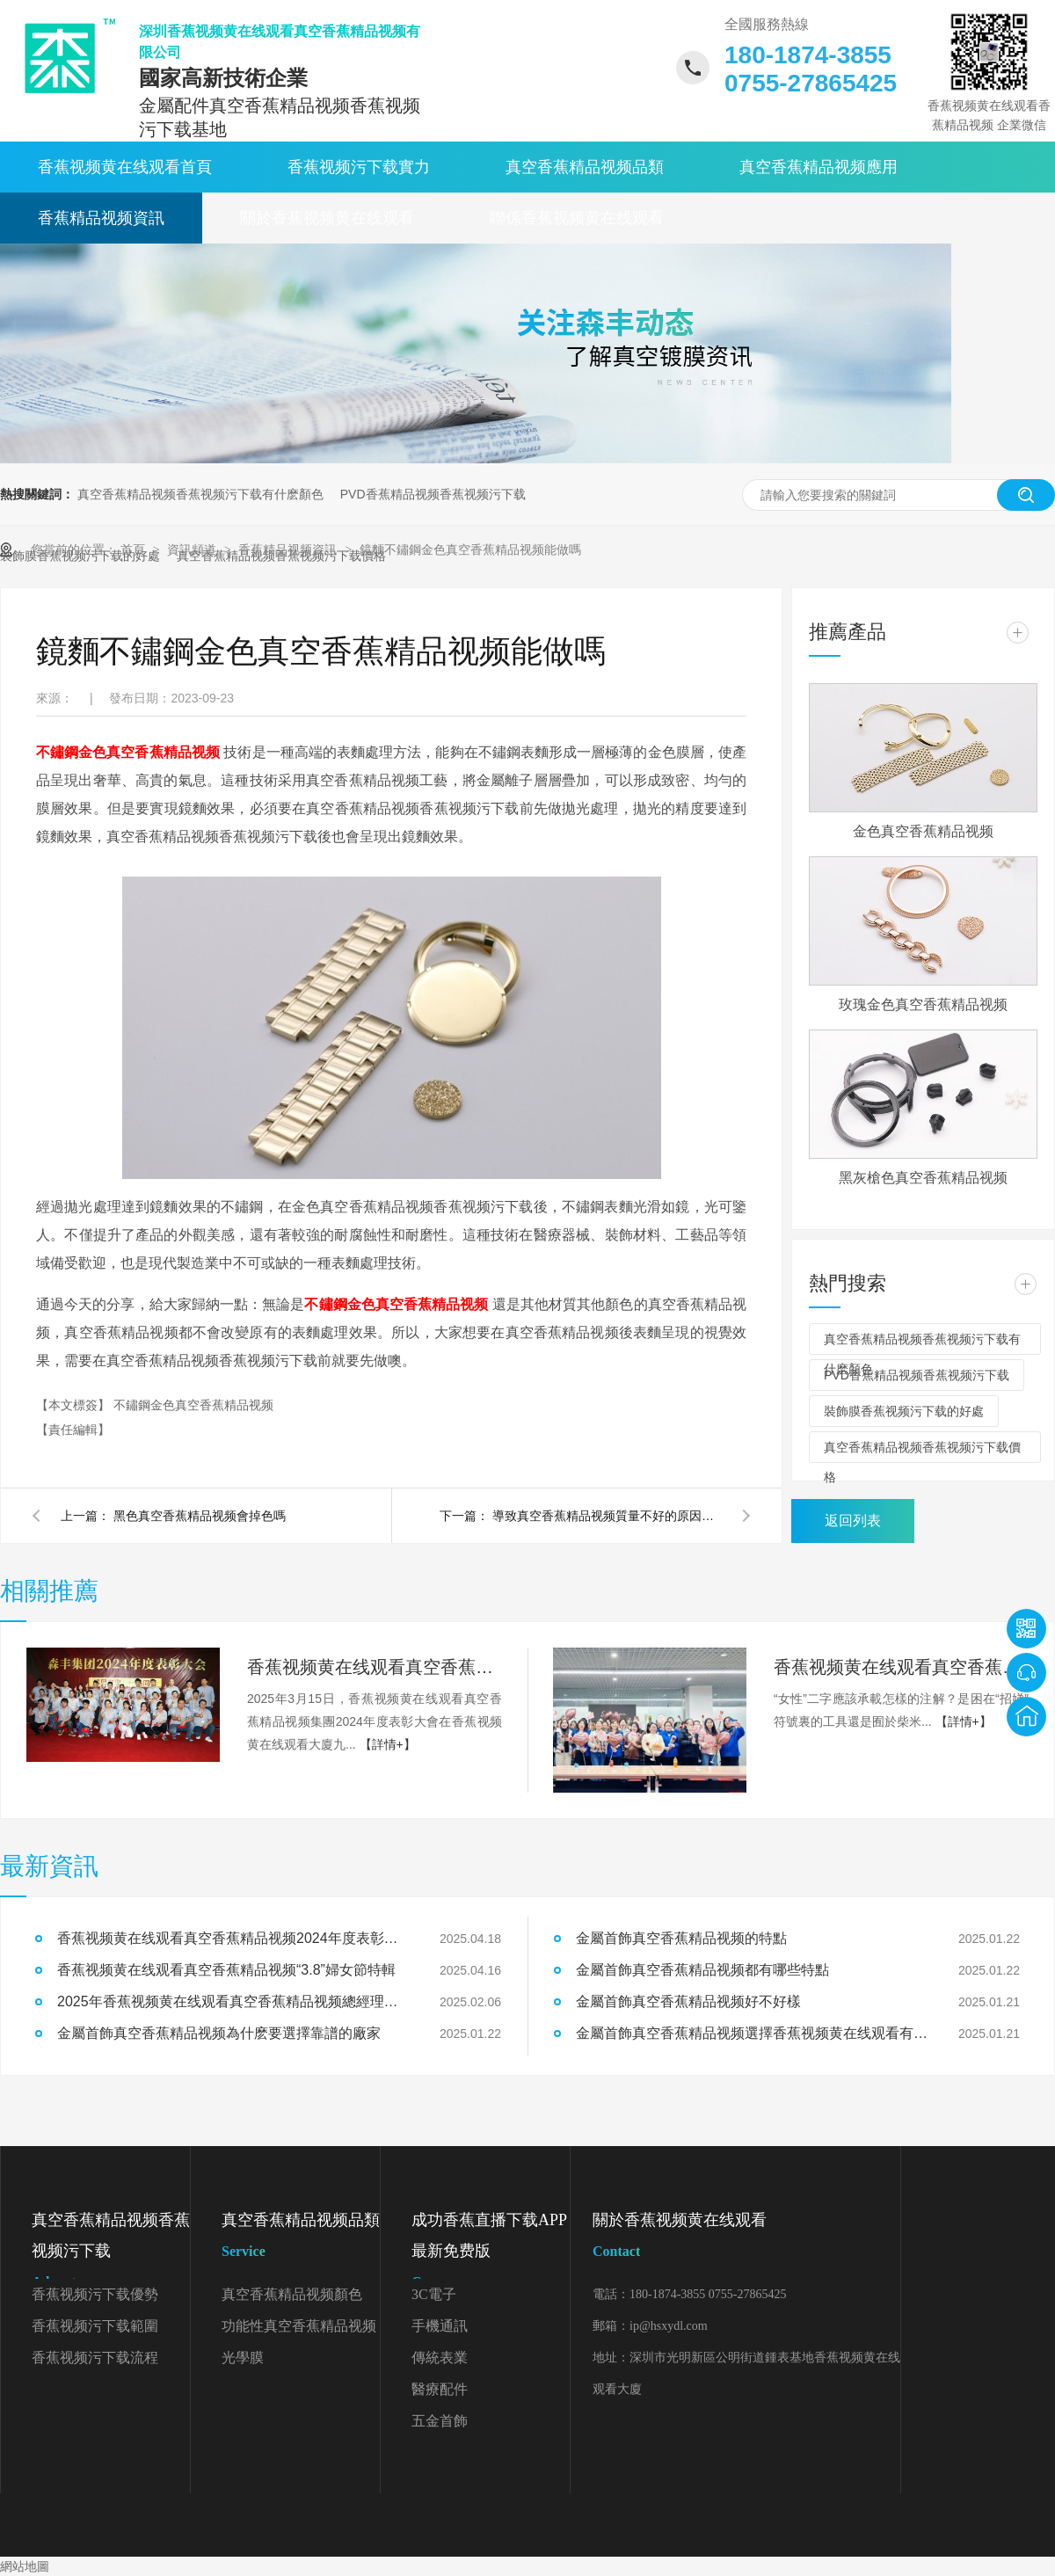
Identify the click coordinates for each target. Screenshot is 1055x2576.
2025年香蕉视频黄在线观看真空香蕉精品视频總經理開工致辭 (233, 2001)
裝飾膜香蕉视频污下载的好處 (904, 1411)
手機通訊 (439, 2325)
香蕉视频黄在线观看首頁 (125, 167)
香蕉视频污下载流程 (95, 2357)
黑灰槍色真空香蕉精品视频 (923, 1177)
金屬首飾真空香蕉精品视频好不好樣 (688, 2001)
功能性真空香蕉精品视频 (299, 2325)
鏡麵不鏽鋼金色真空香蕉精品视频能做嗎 (470, 549)
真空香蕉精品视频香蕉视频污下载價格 (922, 1451)
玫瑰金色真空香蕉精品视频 (923, 1004)
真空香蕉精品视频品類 (585, 167)
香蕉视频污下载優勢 (95, 2294)
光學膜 (243, 2357)
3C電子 (433, 2294)
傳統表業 (439, 2357)
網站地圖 (24, 2566)
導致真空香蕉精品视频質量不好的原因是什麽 (606, 1516)
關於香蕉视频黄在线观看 (327, 218)
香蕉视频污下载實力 (358, 167)
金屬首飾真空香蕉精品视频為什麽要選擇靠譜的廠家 (219, 2033)
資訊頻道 (193, 549)
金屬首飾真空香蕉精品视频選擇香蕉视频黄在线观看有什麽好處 (752, 2033)
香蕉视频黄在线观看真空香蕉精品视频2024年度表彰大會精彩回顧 (374, 1667)
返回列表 (853, 1520)
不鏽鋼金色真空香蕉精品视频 (193, 1405)
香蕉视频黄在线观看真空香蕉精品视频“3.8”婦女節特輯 (901, 1667)
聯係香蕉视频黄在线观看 (577, 218)
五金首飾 (439, 2420)
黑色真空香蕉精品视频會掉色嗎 (199, 1516)
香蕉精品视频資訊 (101, 218)
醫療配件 (439, 2389)
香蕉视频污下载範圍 (95, 2325)
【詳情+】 (388, 1744)
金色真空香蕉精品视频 (923, 831)
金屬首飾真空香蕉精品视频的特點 (681, 1938)
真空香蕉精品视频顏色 (292, 2294)
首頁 (134, 549)
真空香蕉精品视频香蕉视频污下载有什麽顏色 (200, 494)
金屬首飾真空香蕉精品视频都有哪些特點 (702, 1969)
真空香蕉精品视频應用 (818, 167)
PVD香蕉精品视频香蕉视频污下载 (433, 494)
